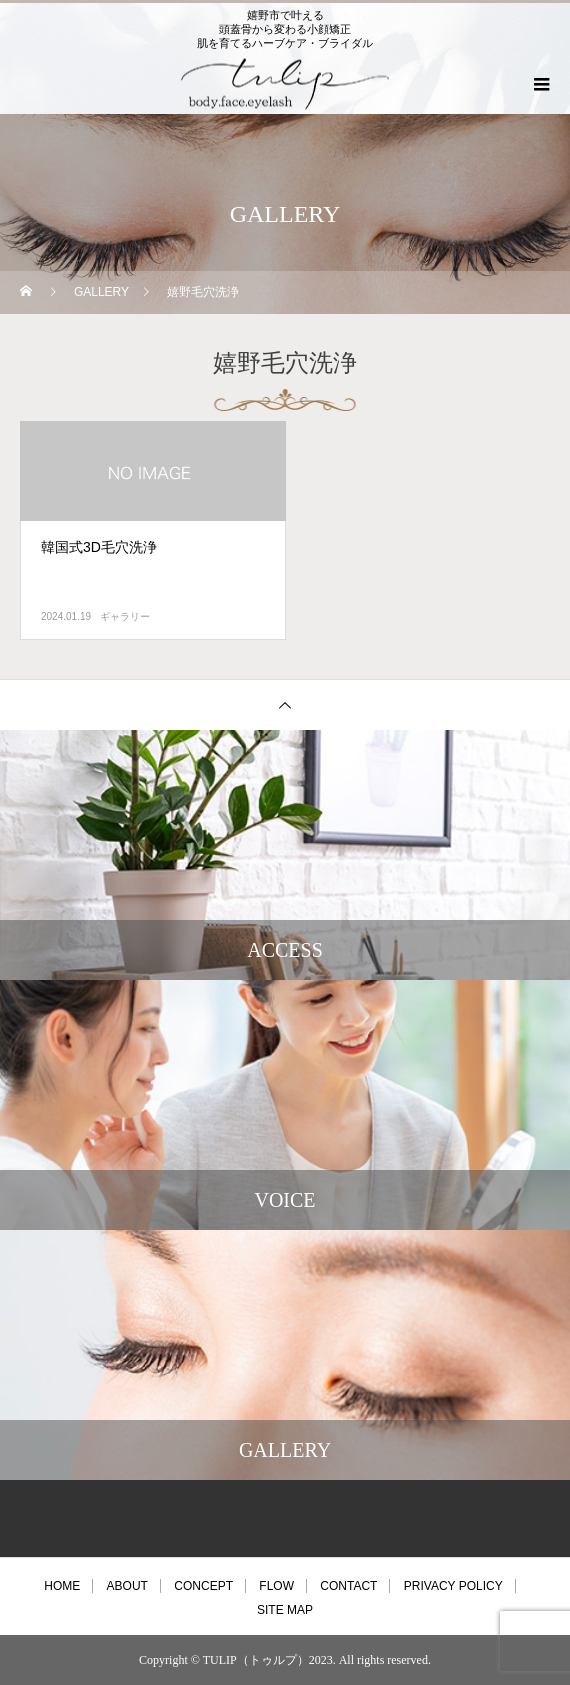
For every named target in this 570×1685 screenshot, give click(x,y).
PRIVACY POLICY (453, 1586)
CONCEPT (203, 1586)
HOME (62, 1586)
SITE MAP (285, 1610)
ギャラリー (125, 616)
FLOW (276, 1586)
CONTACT (348, 1586)
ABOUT (127, 1586)
